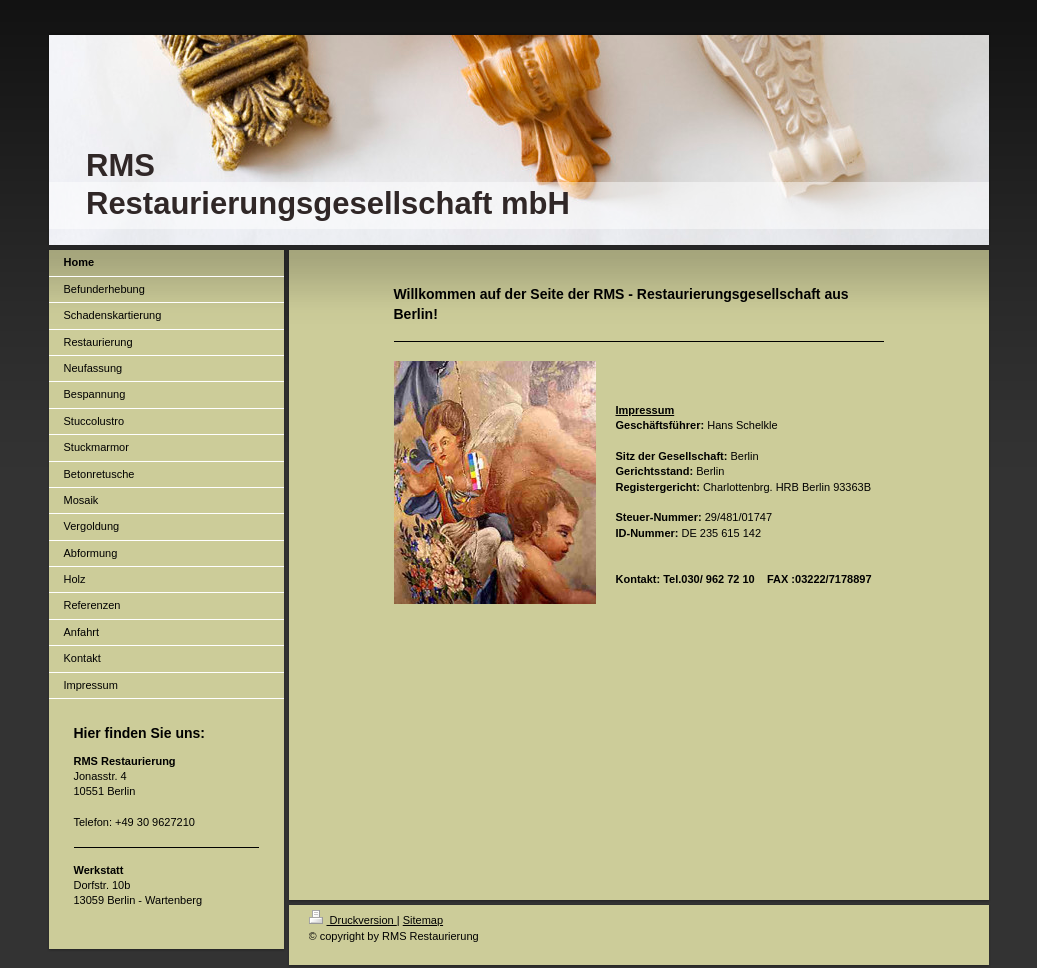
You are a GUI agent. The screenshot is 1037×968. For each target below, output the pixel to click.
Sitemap (423, 920)
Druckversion (353, 920)
